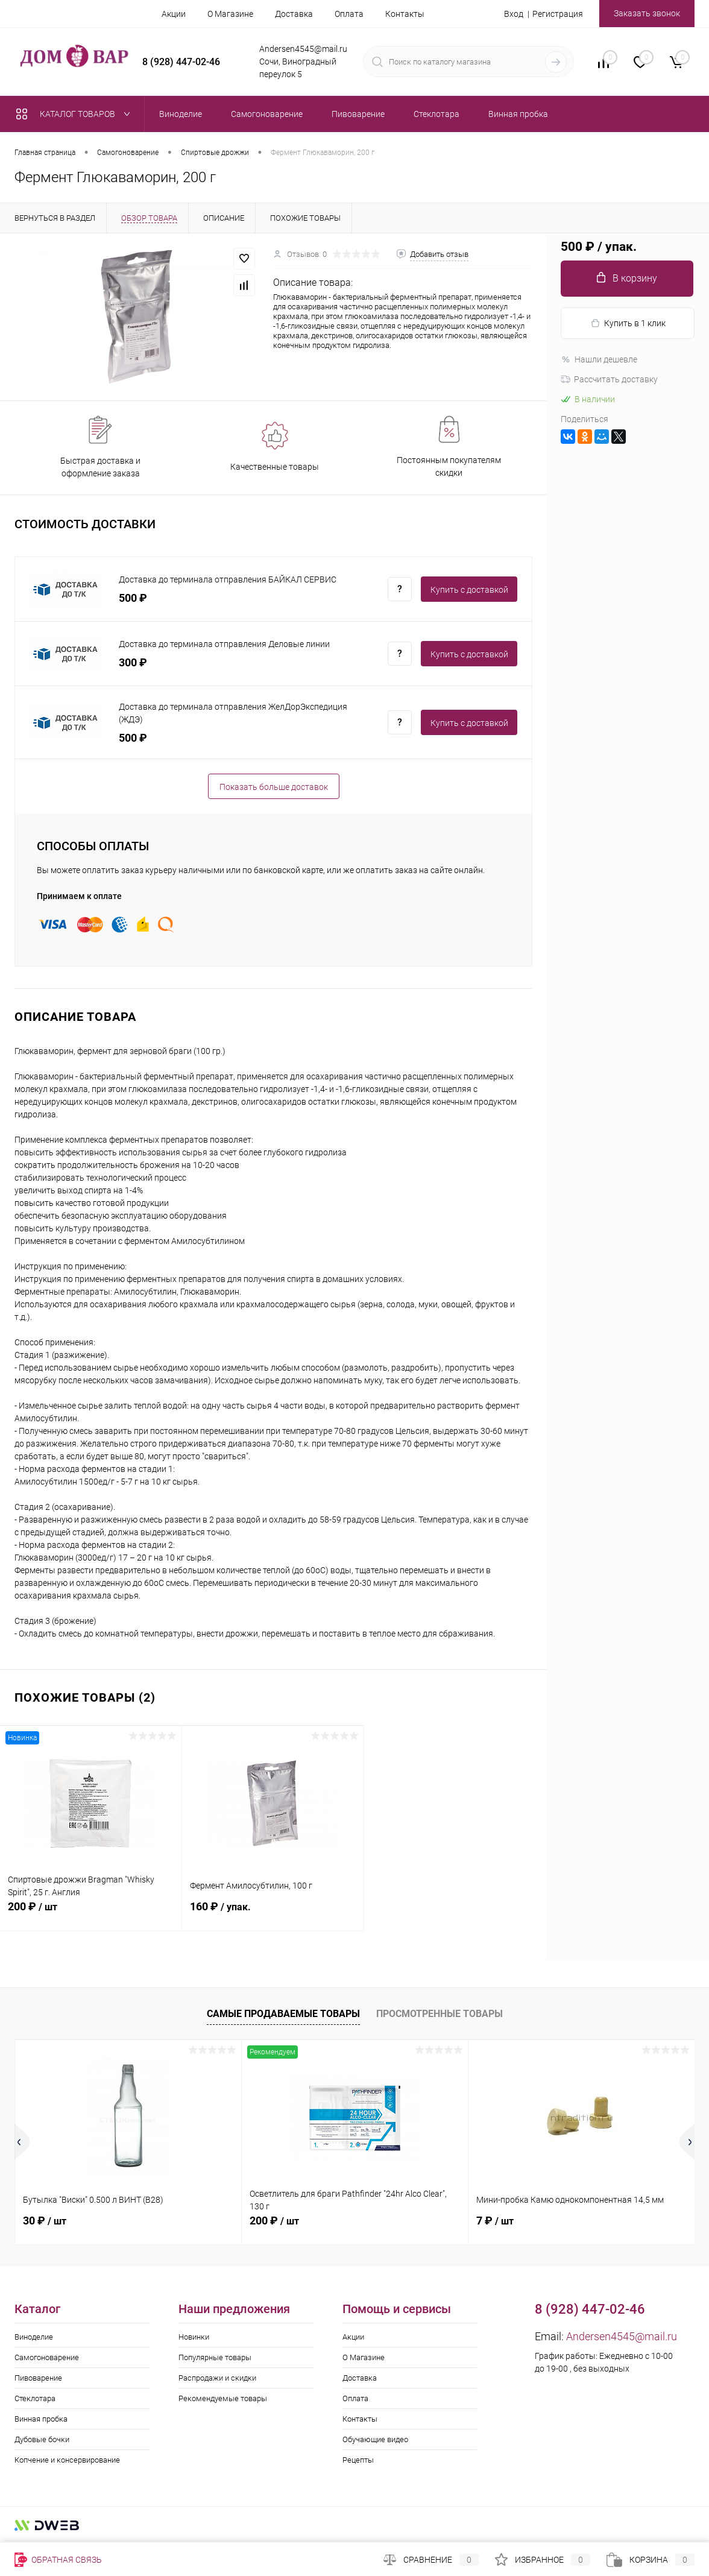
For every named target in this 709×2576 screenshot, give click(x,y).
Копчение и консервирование (67, 2459)
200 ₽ (91, 1913)
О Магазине (230, 14)
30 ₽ (44, 2220)
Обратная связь (58, 2560)
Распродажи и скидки (217, 2377)
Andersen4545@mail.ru (621, 2336)
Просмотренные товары (439, 2013)
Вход (513, 14)
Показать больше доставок (273, 787)
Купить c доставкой (469, 590)
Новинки (193, 2336)
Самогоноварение (46, 2357)
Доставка (294, 14)
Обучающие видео (375, 2439)
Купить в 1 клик (628, 323)
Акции (174, 14)
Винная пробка (41, 2418)
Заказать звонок (647, 13)
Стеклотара (34, 2398)
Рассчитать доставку (609, 379)
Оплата (349, 14)
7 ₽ (495, 2220)
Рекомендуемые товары (222, 2398)
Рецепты (358, 2459)
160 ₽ (273, 1913)
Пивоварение (38, 2377)
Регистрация (557, 14)
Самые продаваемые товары (283, 2013)
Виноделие (33, 2336)
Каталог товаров (75, 114)
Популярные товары (214, 2357)
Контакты (404, 14)
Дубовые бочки (41, 2439)
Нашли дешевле (599, 359)
